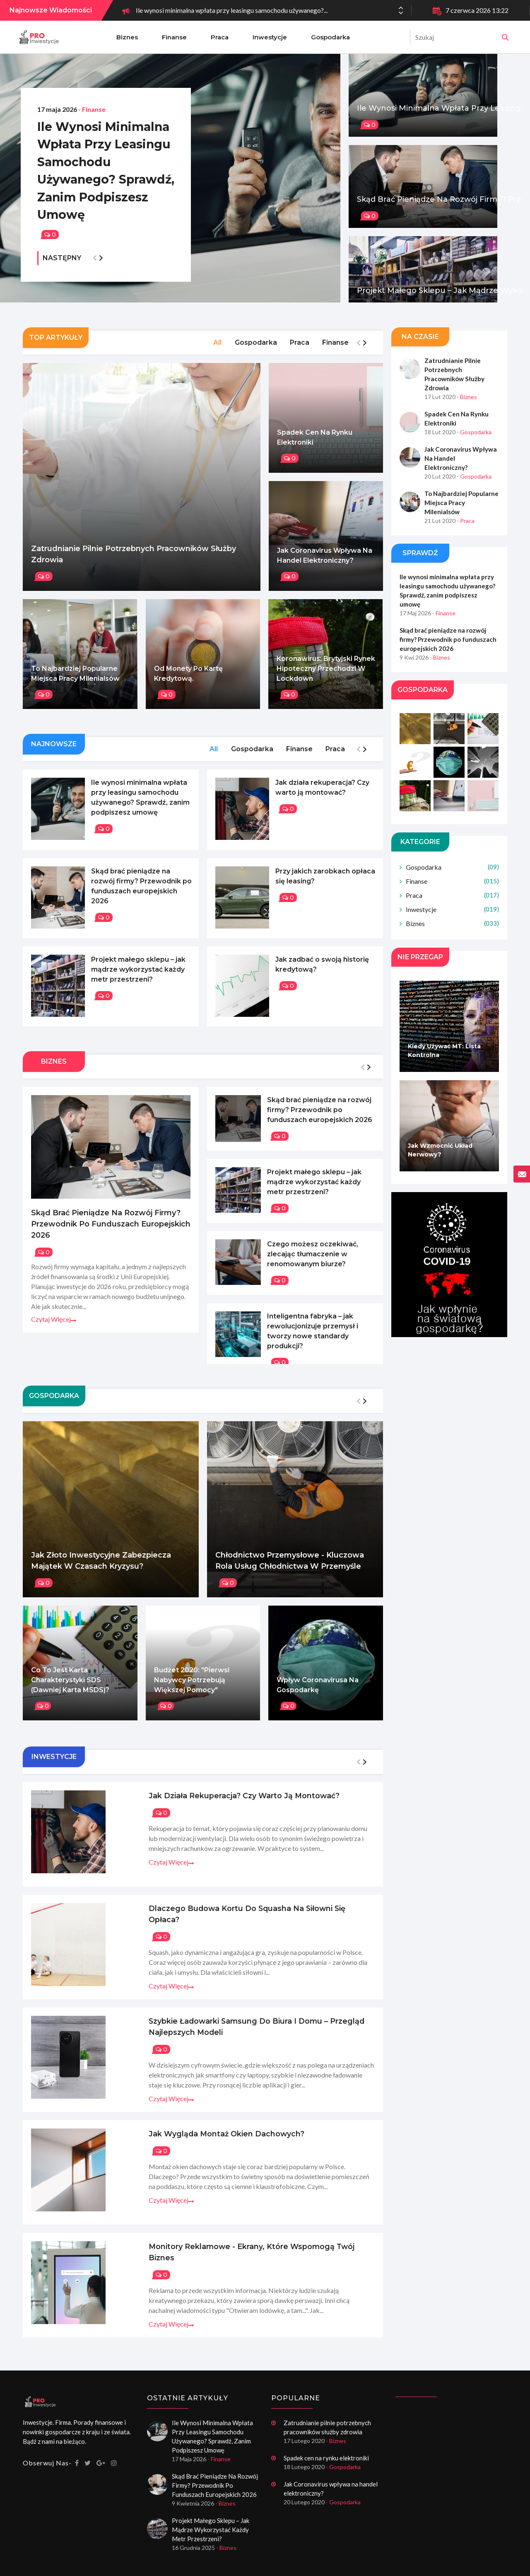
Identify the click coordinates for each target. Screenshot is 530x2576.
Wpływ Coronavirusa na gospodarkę (318, 1689)
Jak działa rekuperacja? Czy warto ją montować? (322, 796)
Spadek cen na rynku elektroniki (314, 446)
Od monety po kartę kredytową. (188, 683)
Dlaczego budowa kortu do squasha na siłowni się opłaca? (234, 1908)
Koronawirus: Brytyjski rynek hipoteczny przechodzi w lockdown (326, 678)
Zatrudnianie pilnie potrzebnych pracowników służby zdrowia (133, 563)
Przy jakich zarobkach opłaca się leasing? (325, 884)
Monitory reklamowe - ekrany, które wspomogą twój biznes (236, 2236)
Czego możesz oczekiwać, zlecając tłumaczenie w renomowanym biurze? (312, 1259)
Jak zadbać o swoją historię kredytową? (322, 971)
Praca (220, 37)
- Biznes (467, 405)
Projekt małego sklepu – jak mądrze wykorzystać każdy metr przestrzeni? (138, 975)
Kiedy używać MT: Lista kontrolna (444, 1050)
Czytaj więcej (53, 1324)
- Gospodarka (474, 441)
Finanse (174, 37)
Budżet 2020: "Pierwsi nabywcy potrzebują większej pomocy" (191, 1684)
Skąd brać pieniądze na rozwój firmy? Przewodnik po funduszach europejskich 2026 (141, 893)
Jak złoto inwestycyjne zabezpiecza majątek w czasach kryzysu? (101, 1565)
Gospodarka (330, 37)
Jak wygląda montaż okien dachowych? (197, 2128)
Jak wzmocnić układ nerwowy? (440, 1150)
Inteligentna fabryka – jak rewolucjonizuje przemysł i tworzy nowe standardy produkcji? (312, 1336)
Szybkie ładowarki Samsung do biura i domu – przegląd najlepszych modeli (227, 2022)
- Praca (466, 520)
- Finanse (92, 84)
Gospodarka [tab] (254, 352)
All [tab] (215, 352)
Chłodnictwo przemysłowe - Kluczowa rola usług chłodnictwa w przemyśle (289, 1565)
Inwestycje (270, 37)
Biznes (127, 37)
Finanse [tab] (335, 352)
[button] (401, 13)
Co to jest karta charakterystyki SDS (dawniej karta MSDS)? (70, 1684)
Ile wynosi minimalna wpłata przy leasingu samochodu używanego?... (232, 10)
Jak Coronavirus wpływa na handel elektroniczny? (324, 564)
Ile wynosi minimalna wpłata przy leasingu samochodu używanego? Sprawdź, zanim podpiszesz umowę (100, 158)
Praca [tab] (298, 352)
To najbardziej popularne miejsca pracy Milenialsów (75, 683)
